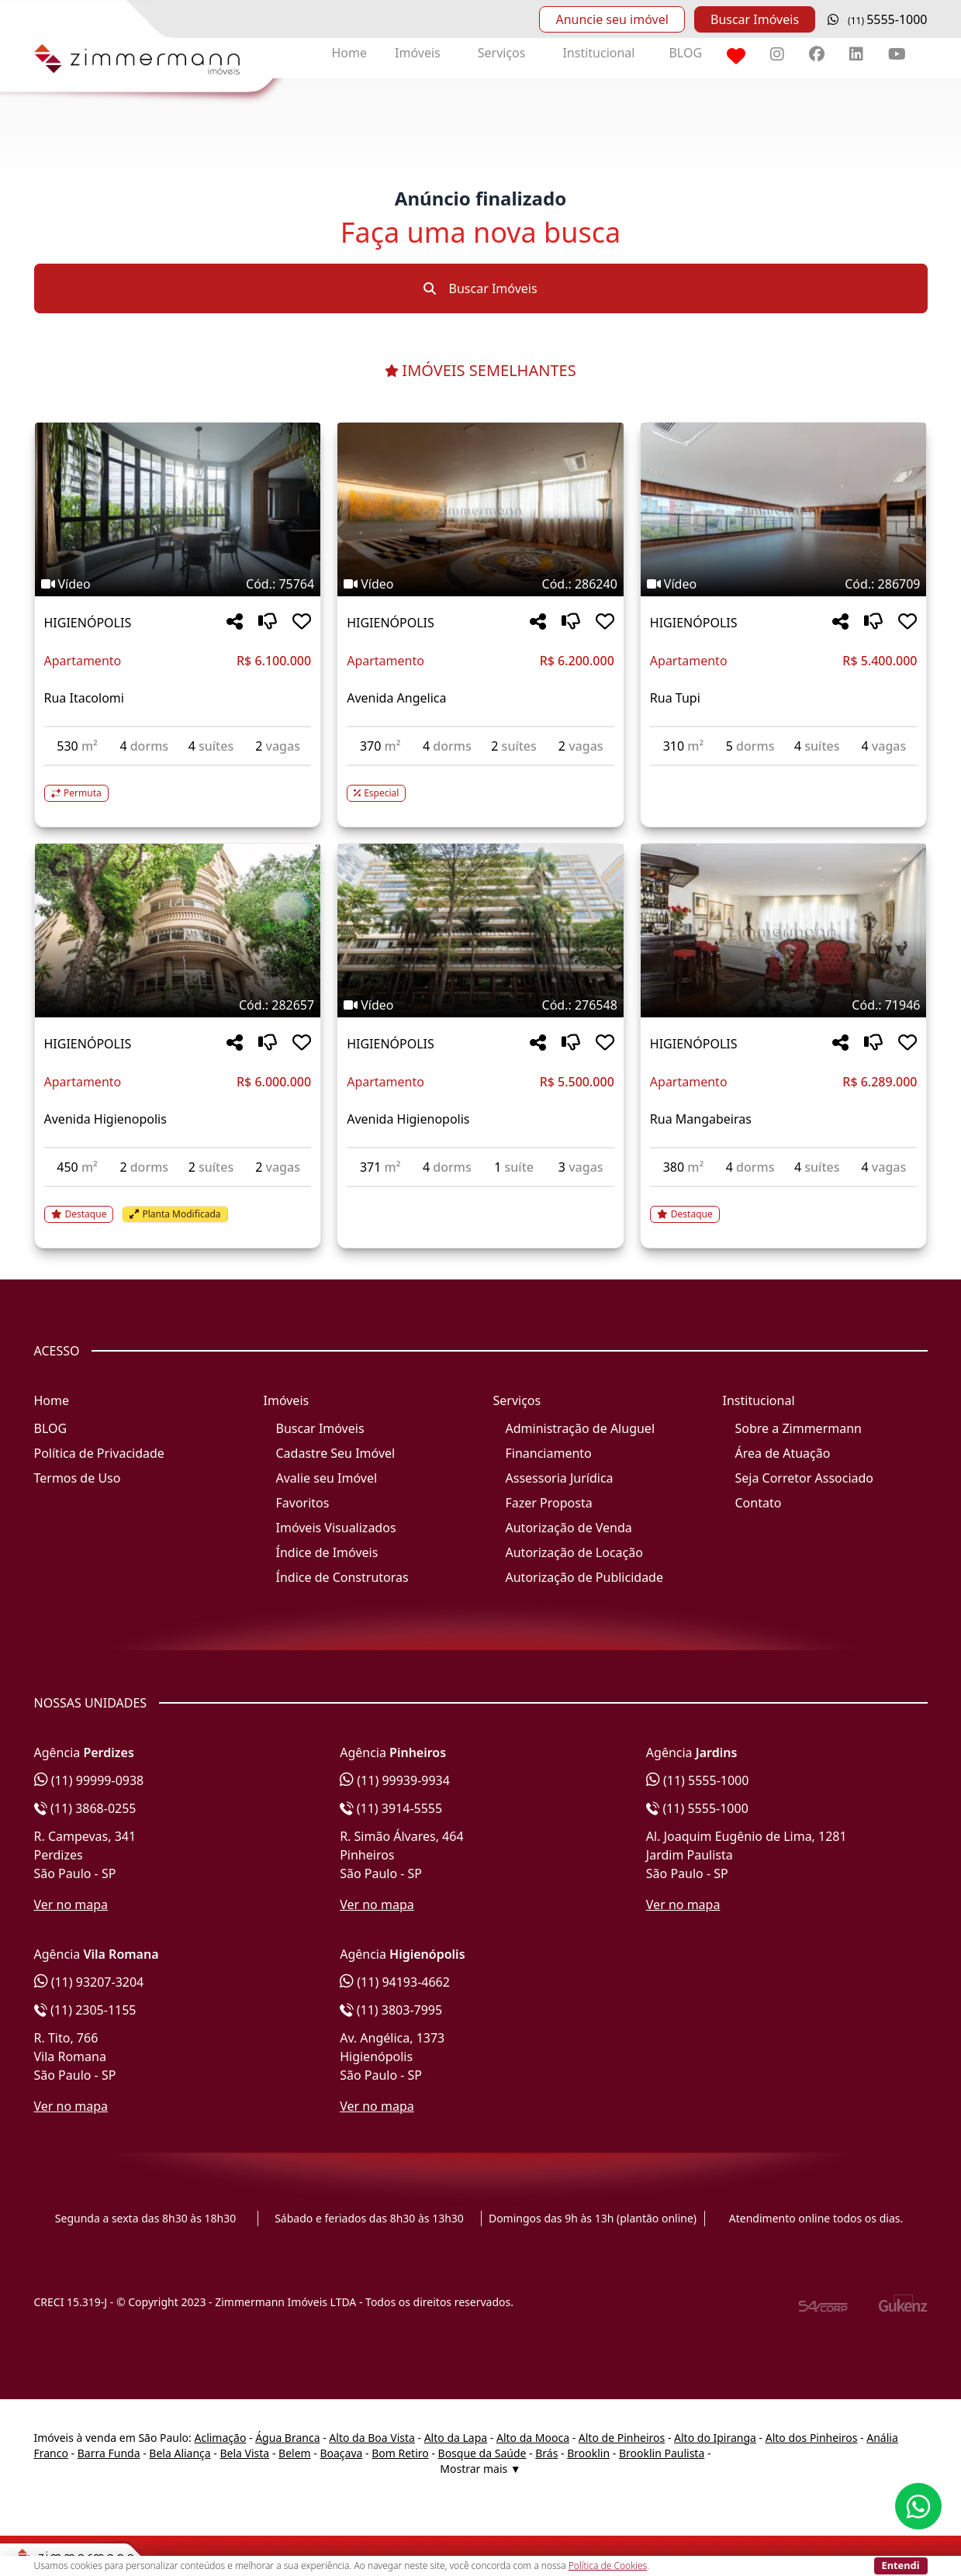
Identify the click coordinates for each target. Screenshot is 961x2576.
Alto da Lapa (455, 2437)
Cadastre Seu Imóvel (336, 1453)
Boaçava (341, 2453)
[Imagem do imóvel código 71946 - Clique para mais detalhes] (784, 930)
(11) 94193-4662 (395, 1982)
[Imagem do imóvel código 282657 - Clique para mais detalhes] (178, 930)
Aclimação (220, 2437)
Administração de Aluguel (580, 1428)
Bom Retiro (400, 2453)
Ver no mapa (71, 1904)
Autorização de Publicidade (584, 1577)
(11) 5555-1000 (697, 1780)
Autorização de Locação (574, 1552)
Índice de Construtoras (342, 1577)
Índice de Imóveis (327, 1552)
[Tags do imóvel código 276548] (480, 1005)
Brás (546, 2453)
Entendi (901, 2565)
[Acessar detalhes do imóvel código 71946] (784, 1205)
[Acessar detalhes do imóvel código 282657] (178, 1205)
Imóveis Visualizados (336, 1527)
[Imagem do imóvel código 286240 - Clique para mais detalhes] (480, 509)
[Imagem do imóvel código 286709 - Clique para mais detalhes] (784, 509)
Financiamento (549, 1453)
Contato (758, 1502)
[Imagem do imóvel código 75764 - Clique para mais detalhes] (178, 509)
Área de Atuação (783, 1453)
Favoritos (303, 1502)
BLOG (685, 52)
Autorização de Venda (569, 1527)
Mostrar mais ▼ (480, 2468)
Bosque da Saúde (482, 2453)
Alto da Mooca (532, 2437)
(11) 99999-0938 (89, 1780)
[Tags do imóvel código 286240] (480, 584)
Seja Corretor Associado (804, 1478)
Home (350, 52)
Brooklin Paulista (661, 2453)
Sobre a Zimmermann (798, 1428)
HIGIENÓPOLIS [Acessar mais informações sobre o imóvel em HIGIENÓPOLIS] (88, 622)
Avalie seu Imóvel (327, 1478)
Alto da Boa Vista (372, 2437)
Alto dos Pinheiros (812, 2437)
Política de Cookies (608, 2565)
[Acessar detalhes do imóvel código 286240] (480, 784)
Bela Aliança (179, 2453)
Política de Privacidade (99, 1453)
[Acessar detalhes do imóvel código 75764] (178, 784)
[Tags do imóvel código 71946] (784, 1005)
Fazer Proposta (549, 1502)
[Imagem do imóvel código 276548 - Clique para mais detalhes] (480, 930)
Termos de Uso (77, 1478)
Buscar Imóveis (754, 19)
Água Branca (287, 2437)
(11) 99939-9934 (395, 1780)
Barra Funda (109, 2453)
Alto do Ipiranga (715, 2437)
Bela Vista (245, 2453)
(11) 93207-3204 (89, 1982)
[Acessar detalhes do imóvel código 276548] (480, 1196)
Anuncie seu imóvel (611, 19)
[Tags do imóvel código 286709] (784, 584)
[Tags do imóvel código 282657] (178, 1005)
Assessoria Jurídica (560, 1478)
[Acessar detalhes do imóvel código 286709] (784, 775)
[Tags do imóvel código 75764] (178, 584)
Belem (294, 2453)
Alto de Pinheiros (622, 2437)
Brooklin (588, 2453)
